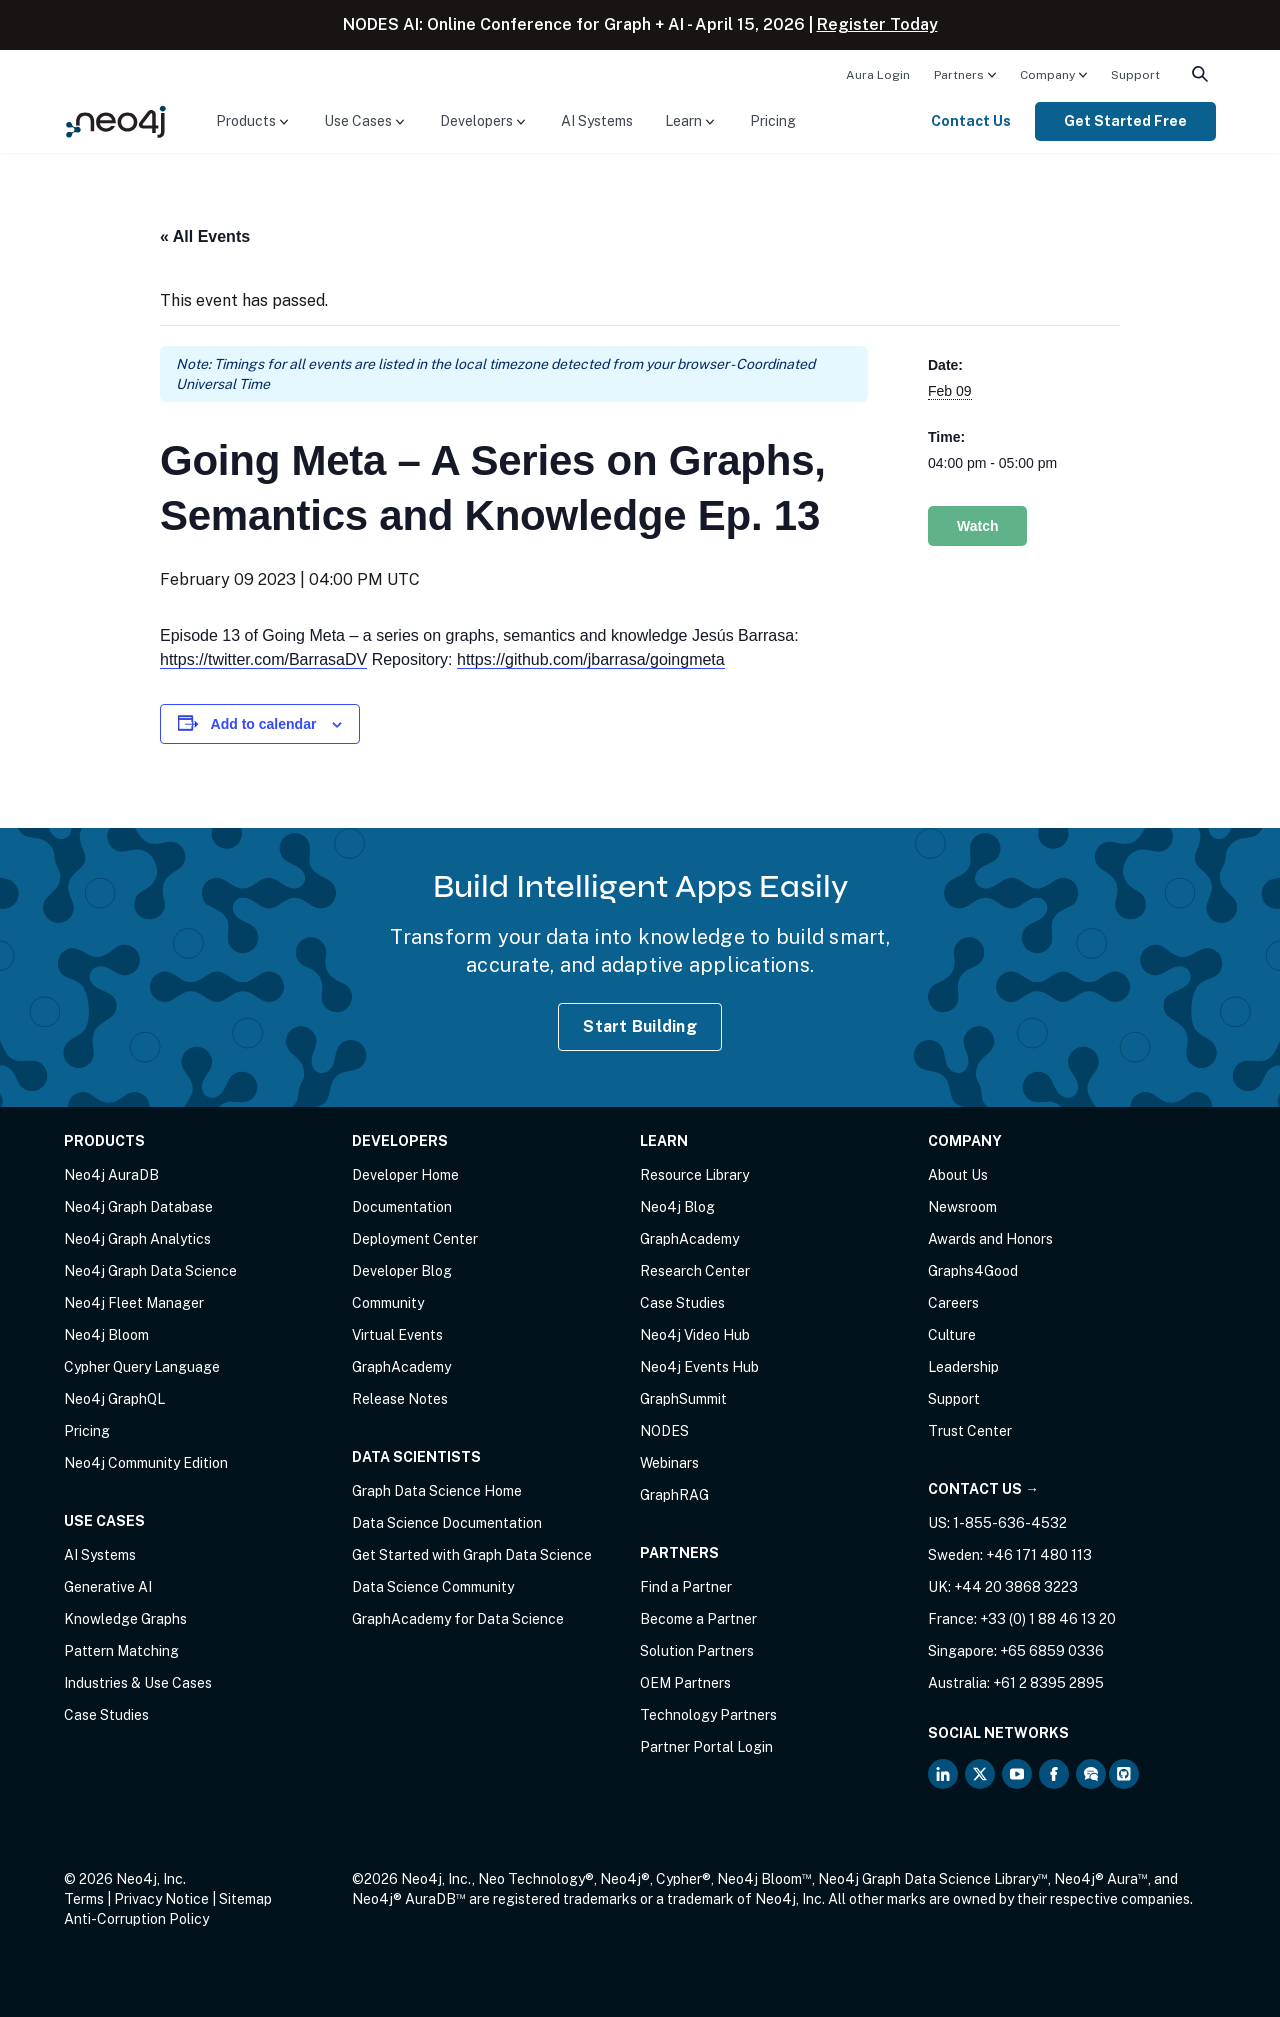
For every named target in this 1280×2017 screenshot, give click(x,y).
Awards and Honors (990, 1239)
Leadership (963, 1367)
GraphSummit (683, 1399)
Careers (953, 1303)
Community (388, 1303)
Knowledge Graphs (125, 1619)
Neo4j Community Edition (146, 1463)
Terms (84, 1899)
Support (1135, 75)
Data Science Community (433, 1587)
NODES (664, 1431)
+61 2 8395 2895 (1048, 1683)
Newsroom (962, 1207)
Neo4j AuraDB (111, 1175)
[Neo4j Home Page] (116, 120)
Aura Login (878, 75)
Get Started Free (1125, 121)
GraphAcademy (401, 1367)
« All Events (205, 236)
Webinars (669, 1463)
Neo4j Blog (677, 1207)
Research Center (695, 1271)
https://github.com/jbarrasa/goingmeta (591, 659)
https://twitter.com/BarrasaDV (263, 659)
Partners (959, 75)
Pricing (773, 121)
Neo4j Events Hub (699, 1367)
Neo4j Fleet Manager (134, 1303)
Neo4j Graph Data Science (150, 1271)
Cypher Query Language (142, 1367)
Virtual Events (397, 1335)
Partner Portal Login (706, 1747)
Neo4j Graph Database (138, 1207)
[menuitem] (878, 74)
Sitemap (245, 1899)
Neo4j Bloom (106, 1335)
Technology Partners (708, 1715)
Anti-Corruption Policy (136, 1919)
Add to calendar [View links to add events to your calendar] (264, 724)
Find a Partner (686, 1587)
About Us (958, 1175)
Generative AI (108, 1587)
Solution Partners (697, 1651)
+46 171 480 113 (1039, 1555)
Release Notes (400, 1399)
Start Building (640, 1026)
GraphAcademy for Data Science (458, 1619)
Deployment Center (415, 1239)
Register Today (877, 24)
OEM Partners (685, 1683)
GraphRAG (674, 1495)
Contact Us (971, 121)
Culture (952, 1335)
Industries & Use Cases (138, 1683)
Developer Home (405, 1175)
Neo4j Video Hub (695, 1335)
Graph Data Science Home (437, 1491)
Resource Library (694, 1175)
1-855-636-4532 (1010, 1523)
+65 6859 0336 (1052, 1651)
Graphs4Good (973, 1271)
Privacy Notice (161, 1899)
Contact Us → (983, 1489)
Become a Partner (698, 1619)
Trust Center (970, 1431)
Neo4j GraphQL (114, 1399)
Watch (977, 526)
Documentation (402, 1207)
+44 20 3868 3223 (1016, 1587)
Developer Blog (402, 1271)
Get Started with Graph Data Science (472, 1555)
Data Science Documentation (447, 1523)
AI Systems (597, 121)
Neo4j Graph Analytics (137, 1239)
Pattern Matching (121, 1651)
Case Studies (106, 1715)
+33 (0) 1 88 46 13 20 (1048, 1619)
